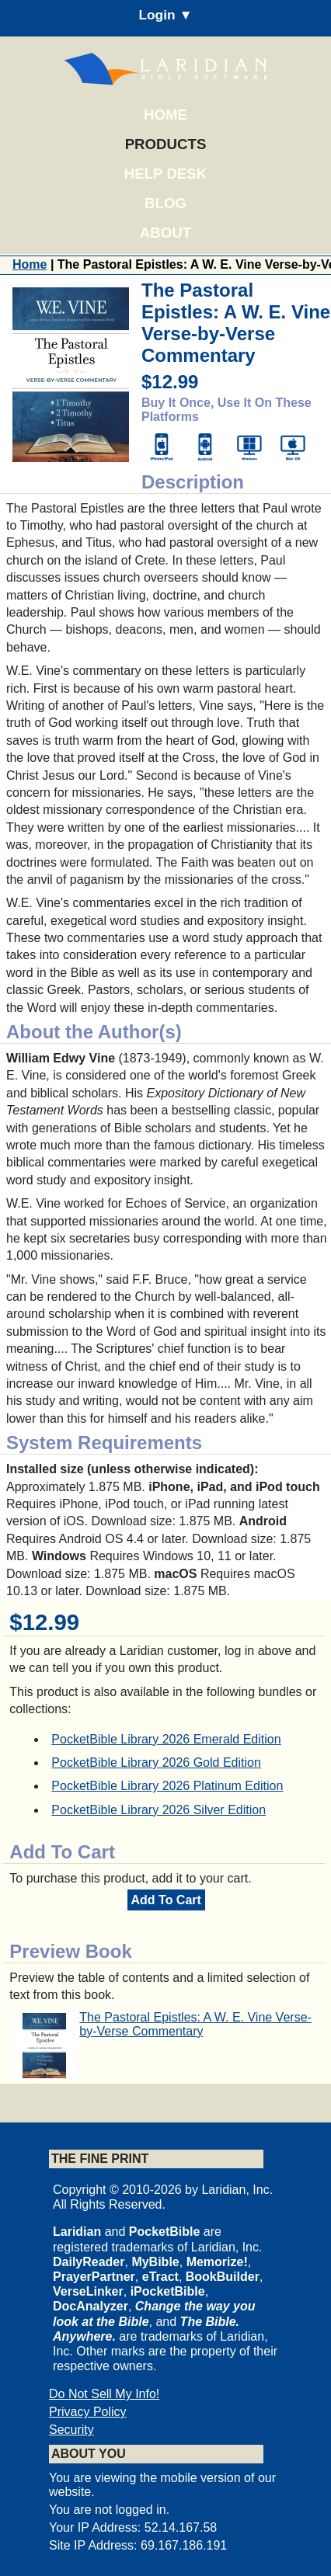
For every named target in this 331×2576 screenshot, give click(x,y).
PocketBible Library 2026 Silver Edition (158, 1809)
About (165, 232)
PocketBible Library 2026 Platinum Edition (167, 1785)
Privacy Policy (88, 2411)
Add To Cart (166, 1900)
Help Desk (165, 173)
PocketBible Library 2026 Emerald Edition (165, 1739)
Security (71, 2429)
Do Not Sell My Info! (104, 2393)
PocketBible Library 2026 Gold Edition (156, 1762)
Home (165, 114)
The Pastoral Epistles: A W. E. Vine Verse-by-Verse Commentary (195, 2024)
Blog (165, 203)
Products (166, 144)
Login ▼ (165, 15)
